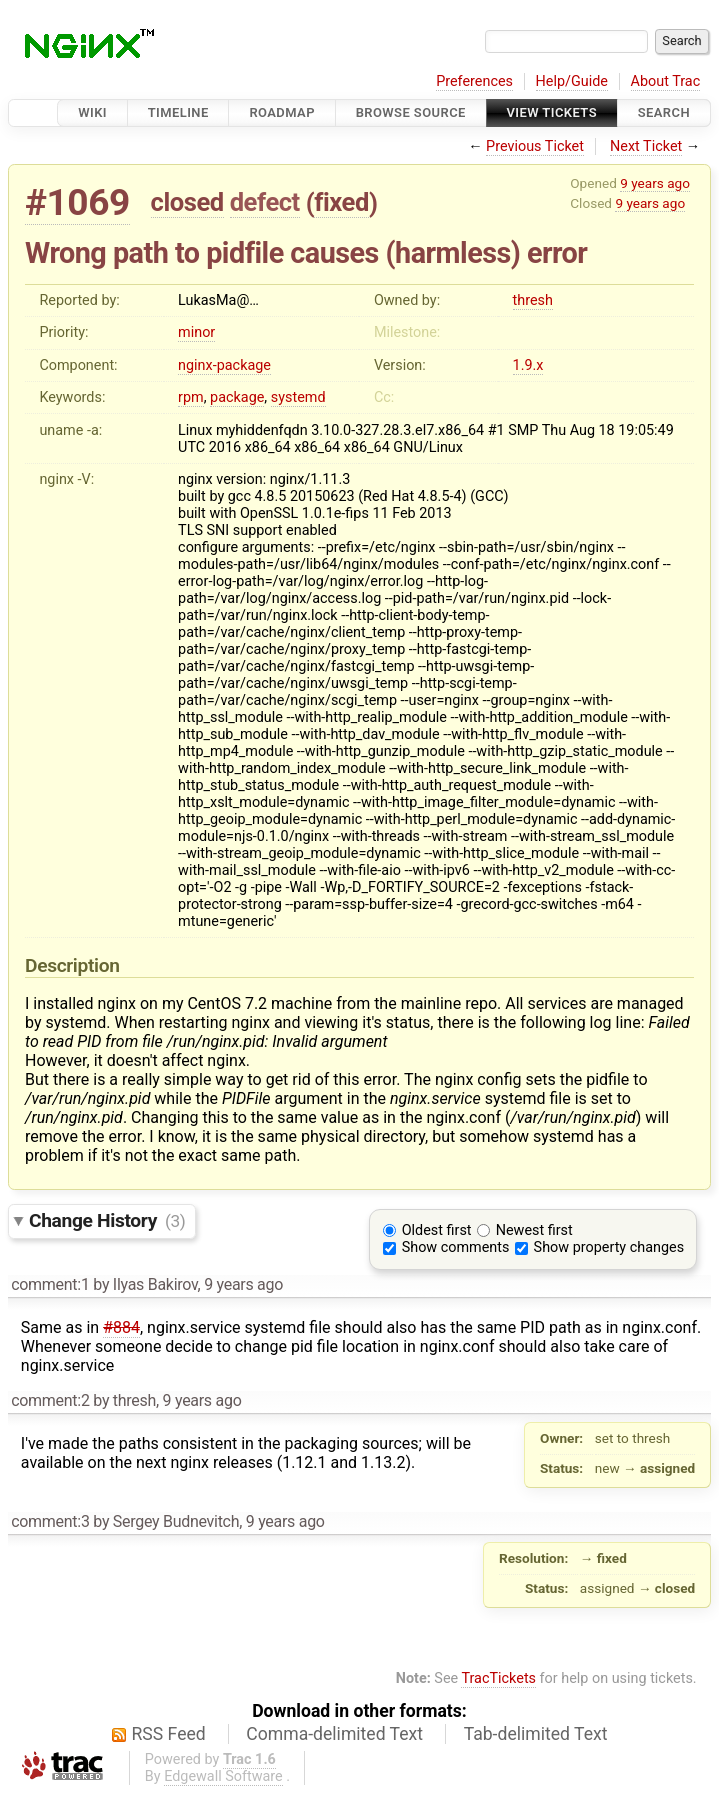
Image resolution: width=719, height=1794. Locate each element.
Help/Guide (572, 81)
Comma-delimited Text (334, 1734)
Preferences (474, 81)
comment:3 (50, 1521)
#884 (121, 1327)
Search (664, 112)
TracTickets (498, 1678)
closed (187, 202)
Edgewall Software (223, 1776)
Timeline (178, 112)
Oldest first (437, 1230)
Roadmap (282, 112)
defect (265, 202)
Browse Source (411, 112)
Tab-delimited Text (536, 1734)
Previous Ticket (535, 146)
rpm (191, 397)
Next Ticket (646, 146)
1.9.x (528, 365)
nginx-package (224, 365)
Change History (107, 1220)
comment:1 (50, 1284)
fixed (341, 202)
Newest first (534, 1230)
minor (196, 332)
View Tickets (552, 112)
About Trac (666, 81)
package (237, 397)
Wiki (92, 112)
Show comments (456, 1247)
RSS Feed (169, 1734)
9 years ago (655, 183)
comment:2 (50, 1400)
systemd (298, 397)
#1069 (77, 202)
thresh (533, 300)
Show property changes (609, 1247)
